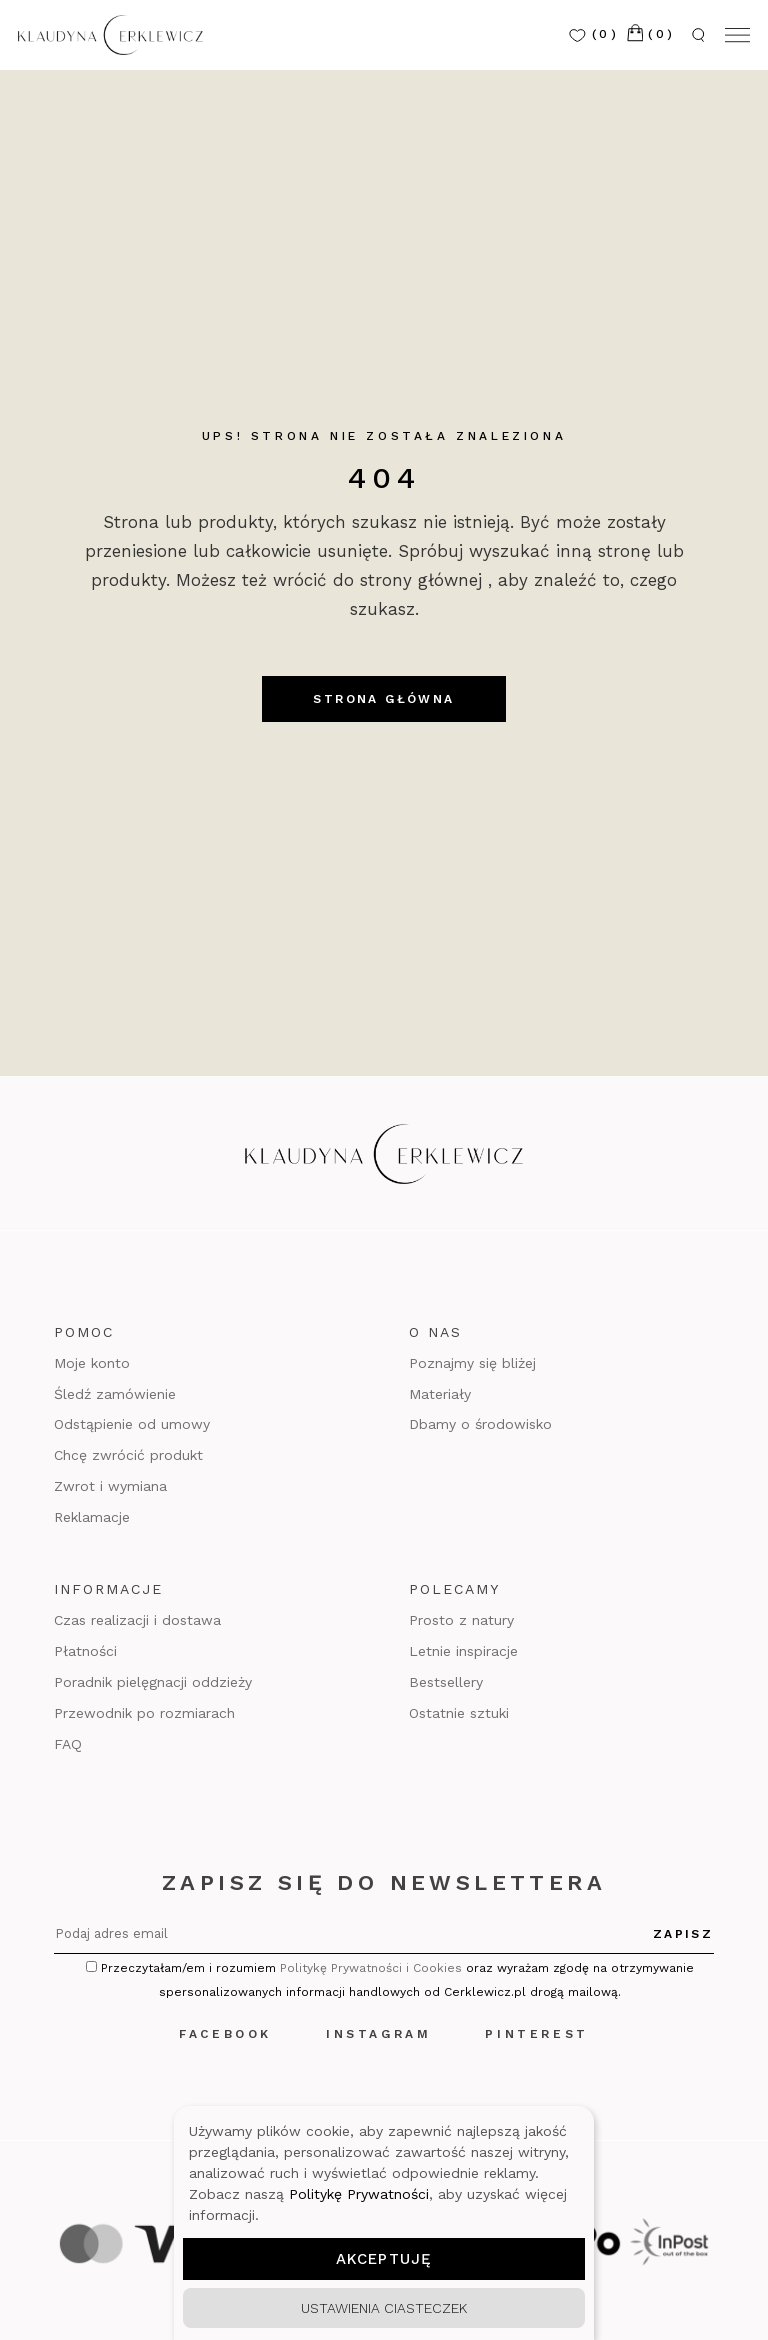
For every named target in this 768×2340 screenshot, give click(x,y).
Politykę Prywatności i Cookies (371, 1968)
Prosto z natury (461, 1620)
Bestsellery (446, 1682)
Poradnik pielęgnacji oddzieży (153, 1682)
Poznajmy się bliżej (472, 1363)
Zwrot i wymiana (110, 1486)
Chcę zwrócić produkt (128, 1455)
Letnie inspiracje (463, 1651)
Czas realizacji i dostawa (137, 1620)
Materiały (440, 1394)
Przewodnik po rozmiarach (144, 1713)
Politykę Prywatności (359, 2194)
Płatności (85, 1651)
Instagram (378, 2034)
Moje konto (92, 1363)
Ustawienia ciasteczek (384, 2308)
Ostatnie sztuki (459, 1713)
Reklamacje (92, 1517)
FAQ (68, 1744)
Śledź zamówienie (115, 1394)
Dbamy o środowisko (480, 1424)
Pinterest (536, 2034)
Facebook (225, 2034)
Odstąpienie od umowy (132, 1424)
